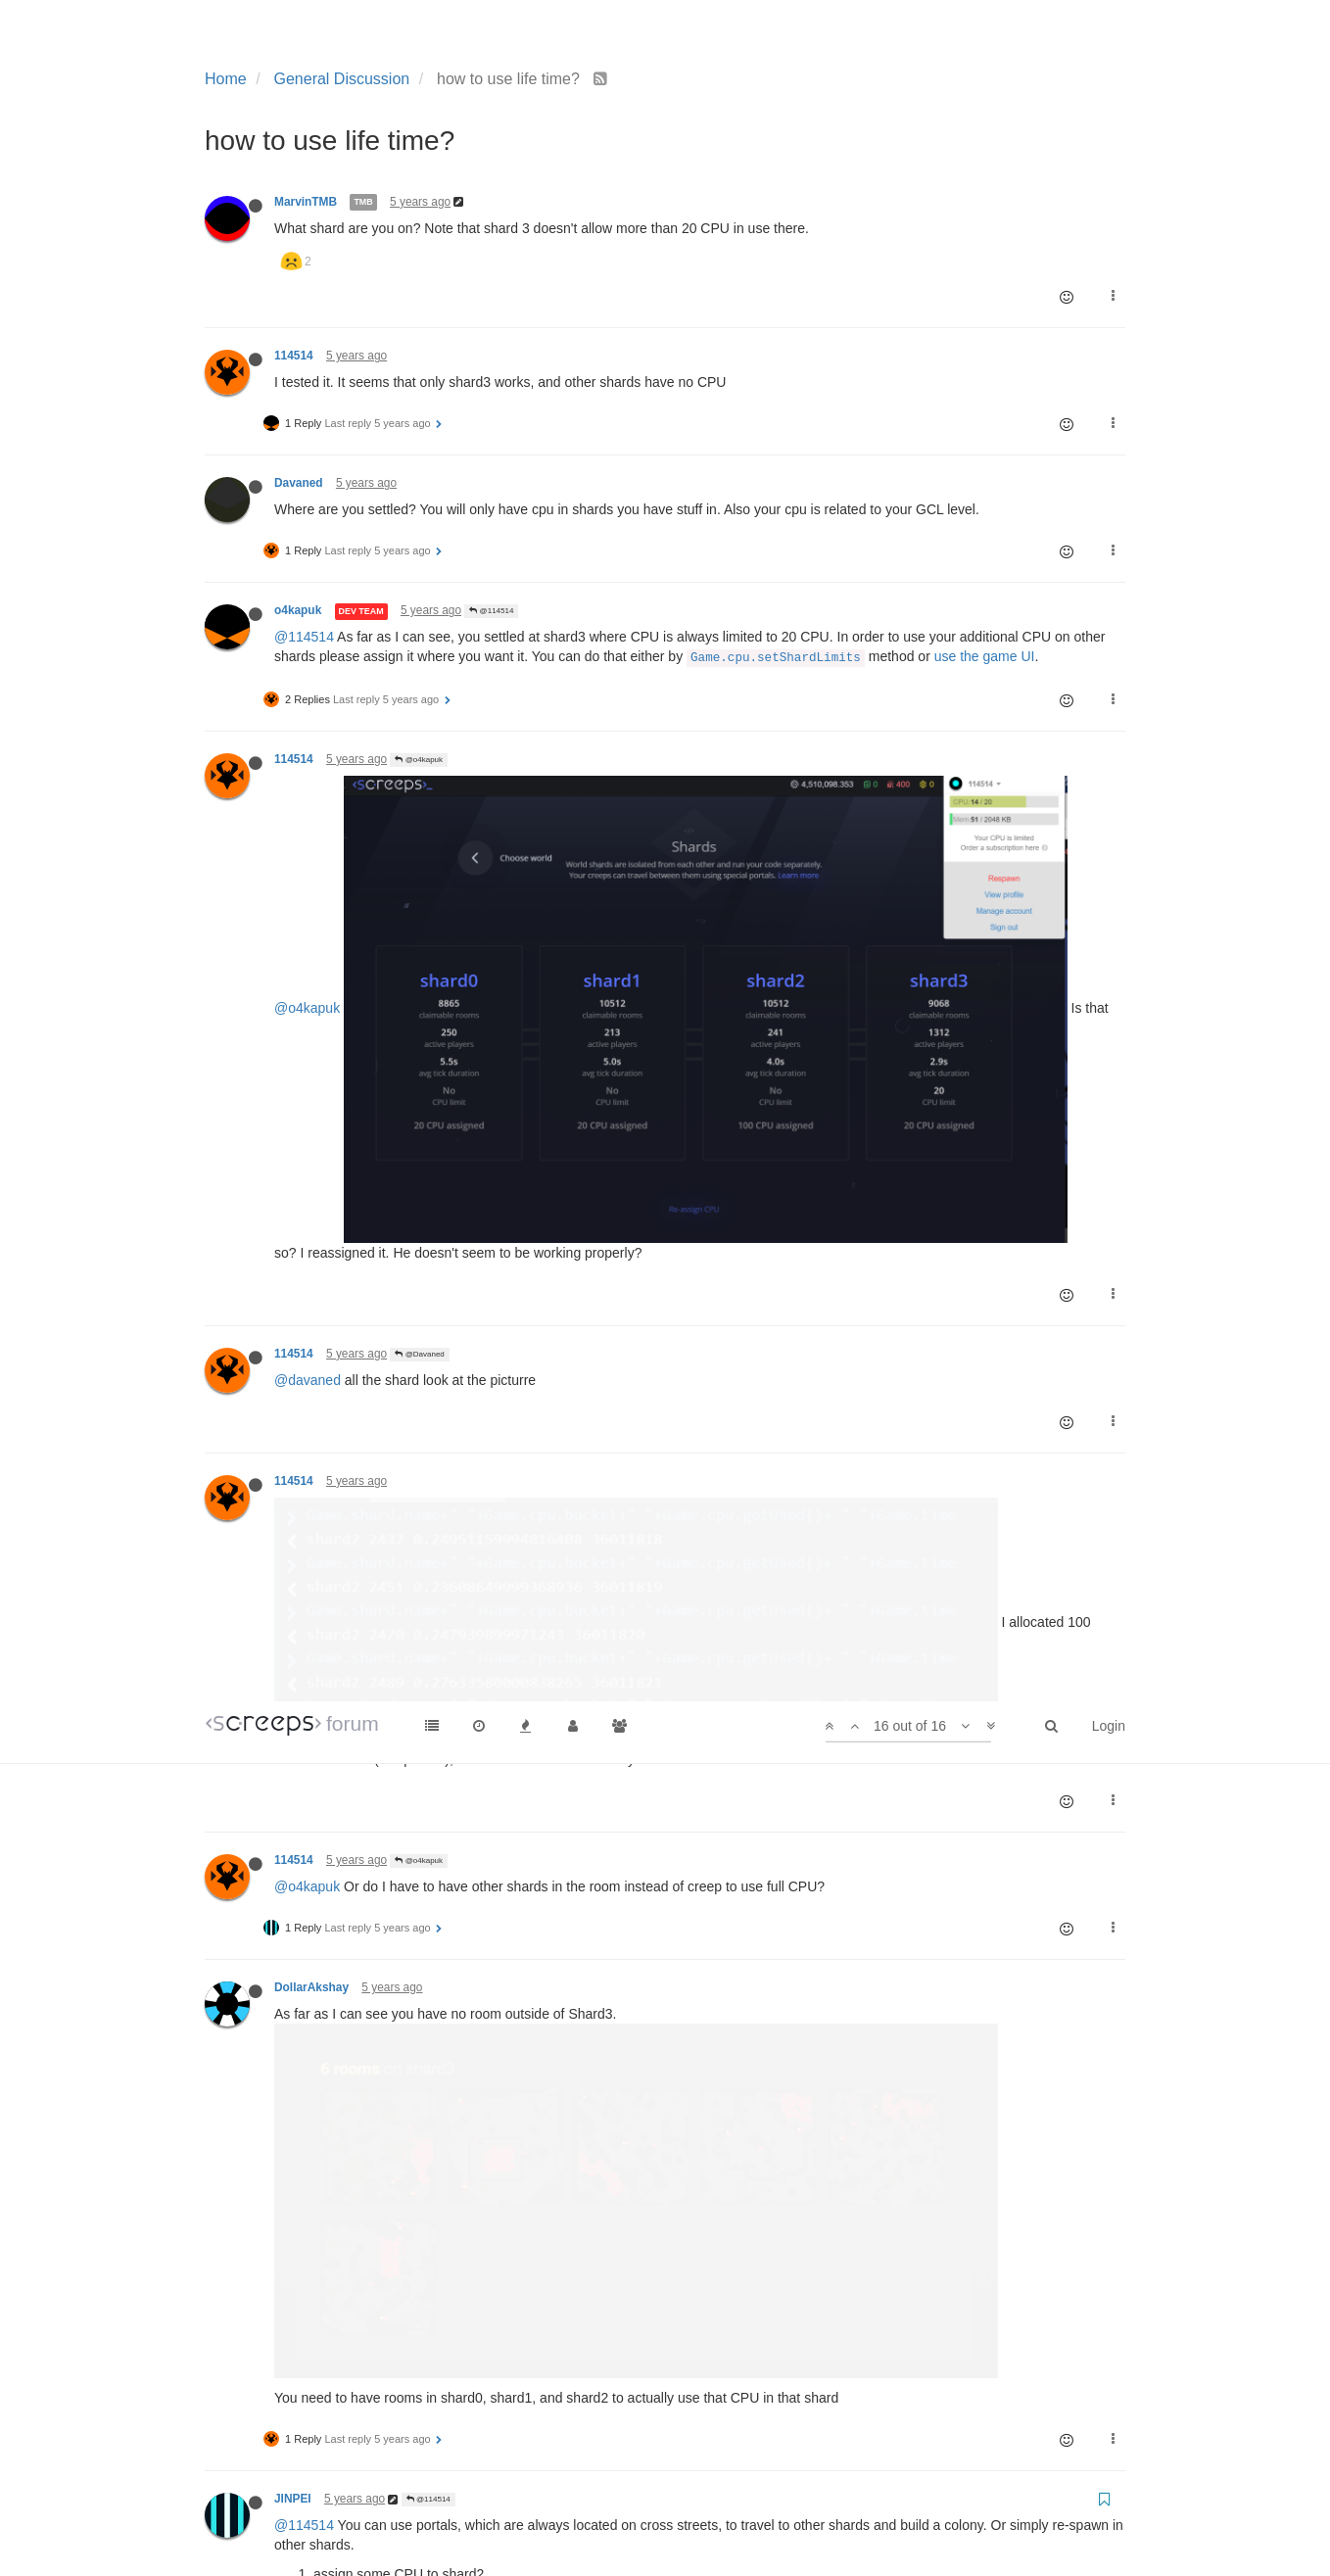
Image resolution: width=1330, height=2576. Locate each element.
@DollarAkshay (426, 1787)
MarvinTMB (305, 202)
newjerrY (298, 2126)
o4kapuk (297, 610)
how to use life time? (443, 1940)
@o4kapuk (419, 759)
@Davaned (419, 887)
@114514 (491, 610)
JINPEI (292, 1424)
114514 (293, 355)
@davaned (307, 913)
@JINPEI (416, 1659)
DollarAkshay (311, 1267)
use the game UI (984, 656)
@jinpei (297, 1685)
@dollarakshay (319, 1813)
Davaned (298, 483)
